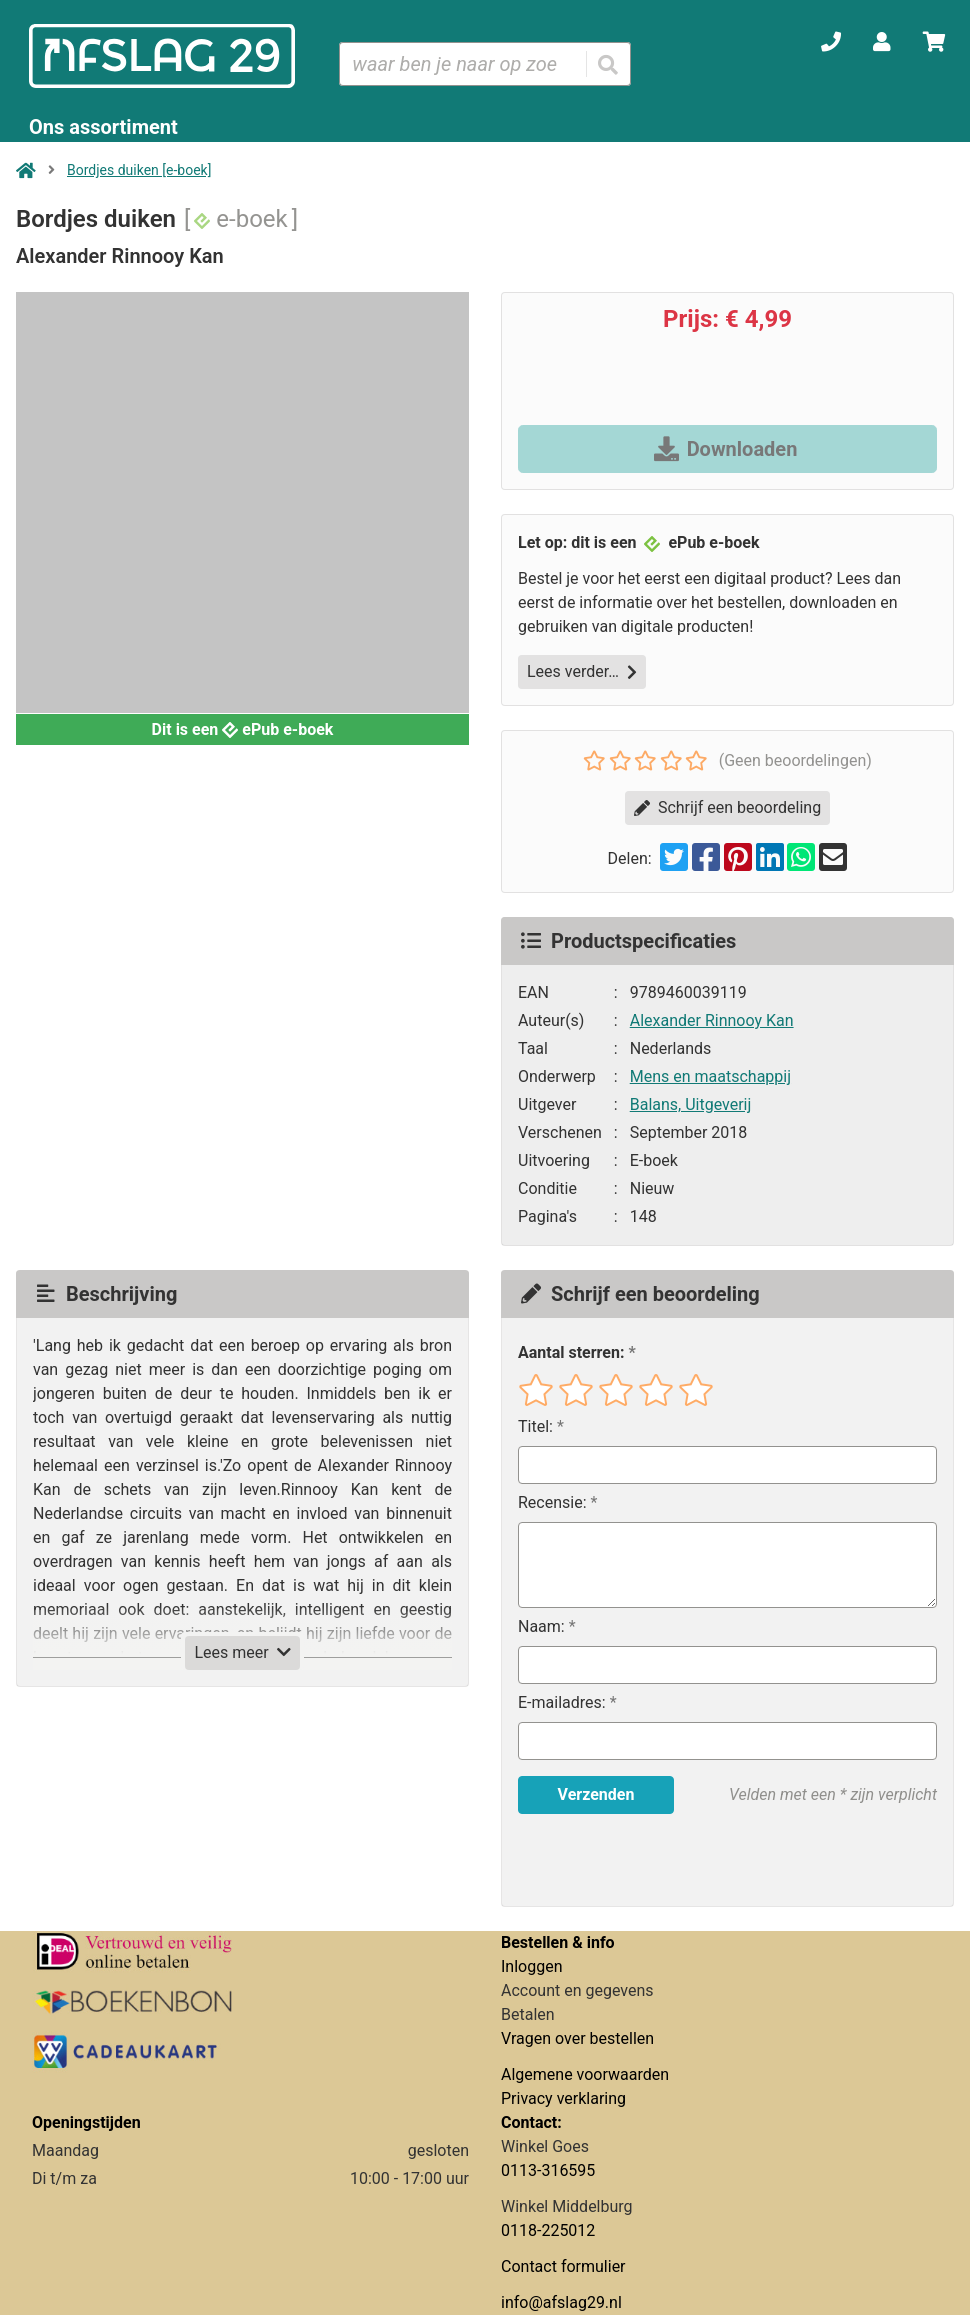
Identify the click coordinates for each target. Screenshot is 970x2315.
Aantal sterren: (571, 1352)
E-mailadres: (562, 1702)
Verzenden (596, 1794)
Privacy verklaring (563, 2098)
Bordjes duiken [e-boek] (139, 170)
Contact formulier (563, 2266)
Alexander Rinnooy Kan (712, 1020)
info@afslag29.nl (561, 2302)
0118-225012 (548, 2230)
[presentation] (646, 1860)
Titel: (535, 1426)
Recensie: (552, 1502)
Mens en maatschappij (710, 1076)
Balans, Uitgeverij (691, 1104)
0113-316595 (548, 2170)
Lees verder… (582, 671)
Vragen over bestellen (577, 2038)
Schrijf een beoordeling (727, 807)
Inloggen (532, 1966)
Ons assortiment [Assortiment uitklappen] (103, 127)
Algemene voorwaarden (585, 2074)
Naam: (541, 1626)
